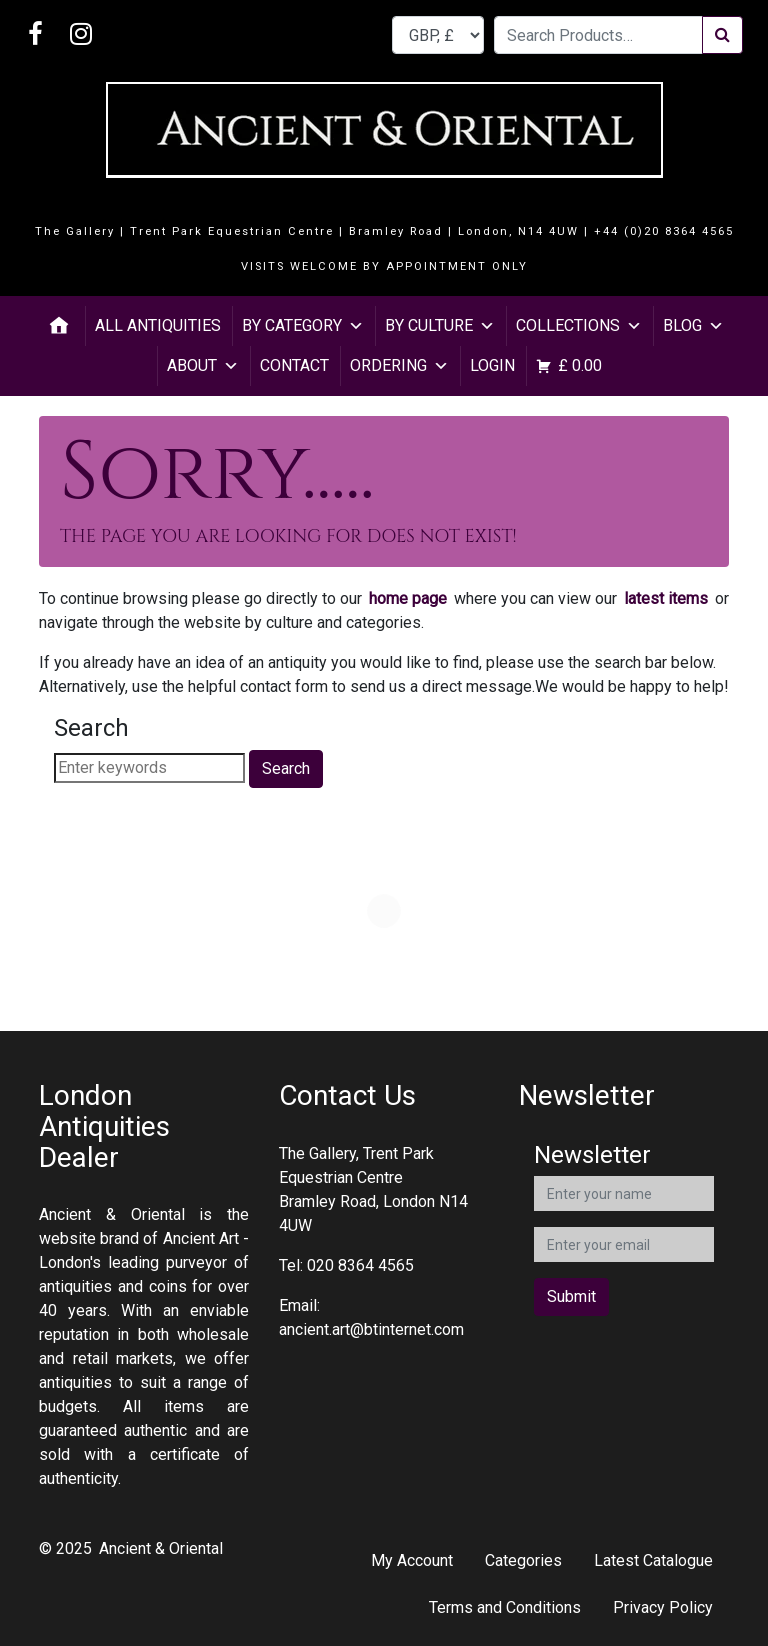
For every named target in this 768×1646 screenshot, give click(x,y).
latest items (666, 598)
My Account (412, 1560)
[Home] (59, 326)
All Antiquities (158, 325)
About (203, 365)
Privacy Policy (663, 1607)
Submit (571, 1296)
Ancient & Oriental (161, 1548)
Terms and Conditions (505, 1607)
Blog (693, 325)
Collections (579, 325)
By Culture (440, 325)
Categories (523, 1560)
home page (408, 598)
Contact (294, 365)
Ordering (399, 365)
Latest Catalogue (653, 1560)
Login (492, 365)
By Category (303, 325)
